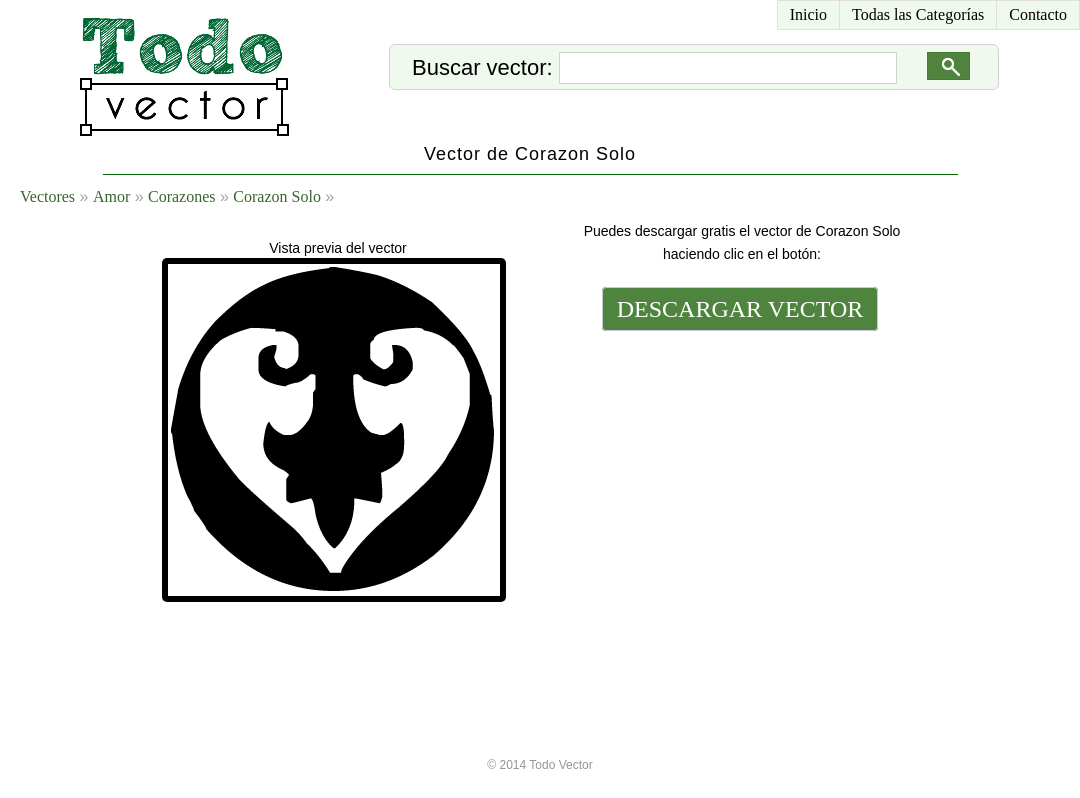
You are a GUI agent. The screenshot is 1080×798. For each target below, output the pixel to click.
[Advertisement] (738, 472)
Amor (111, 196)
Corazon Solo (277, 196)
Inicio (808, 14)
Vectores (47, 196)
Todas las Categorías (918, 14)
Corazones (182, 196)
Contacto (1038, 14)
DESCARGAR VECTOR (740, 309)
